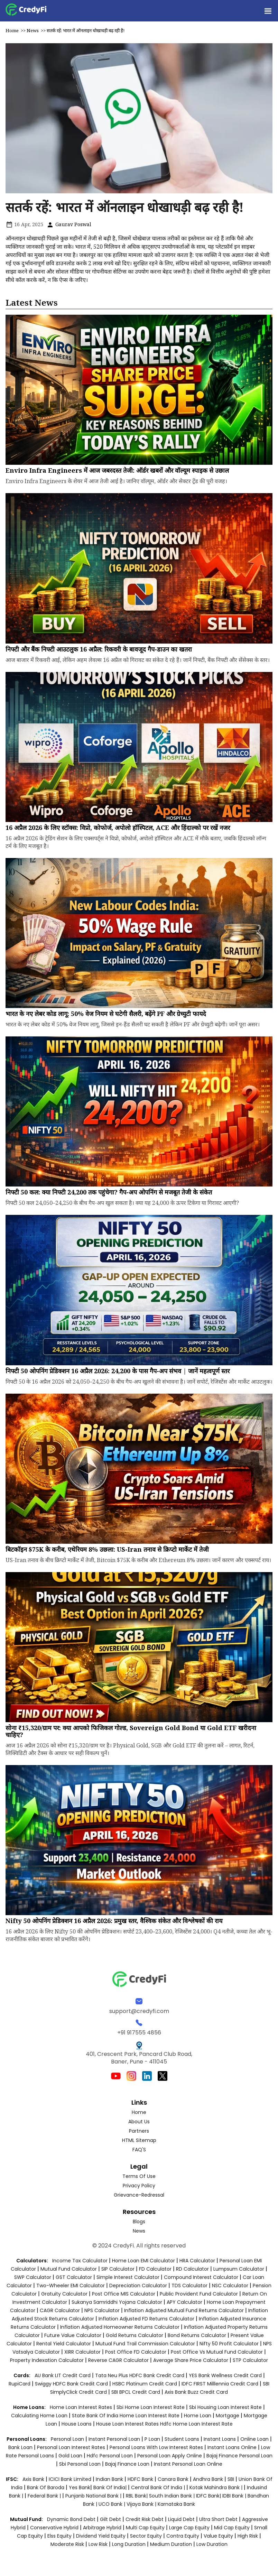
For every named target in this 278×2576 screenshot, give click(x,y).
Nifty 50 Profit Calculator (229, 2343)
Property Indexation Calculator (47, 2360)
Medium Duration (171, 2544)
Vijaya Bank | (142, 2504)
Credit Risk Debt (145, 2519)
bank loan (20, 2447)
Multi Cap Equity (145, 2527)
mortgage (228, 2415)
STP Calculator (250, 2360)
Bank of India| (110, 2487)
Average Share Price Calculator (190, 2360)
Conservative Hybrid (54, 2527)
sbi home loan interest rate (151, 2407)
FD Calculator (155, 2268)
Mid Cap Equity (232, 2527)
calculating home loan (40, 2415)
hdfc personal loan (110, 2455)
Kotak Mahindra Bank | (216, 2487)
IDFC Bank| (209, 2495)
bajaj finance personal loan (239, 2455)
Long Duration (129, 2544)
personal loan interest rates (71, 2447)
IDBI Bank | (235, 2495)
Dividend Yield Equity (101, 2535)
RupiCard (20, 2383)
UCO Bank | (113, 2504)
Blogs (139, 2221)
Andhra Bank (208, 2479)
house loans (77, 2423)
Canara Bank (174, 2479)
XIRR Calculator (82, 2351)
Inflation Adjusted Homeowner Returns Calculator (119, 2327)
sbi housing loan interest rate (226, 2407)
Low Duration (212, 2544)
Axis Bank (34, 2479)
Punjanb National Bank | (94, 2495)
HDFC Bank (140, 2479)
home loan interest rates (81, 2407)
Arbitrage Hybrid (102, 2527)
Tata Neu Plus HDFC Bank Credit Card (139, 2375)
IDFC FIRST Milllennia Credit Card (221, 2383)
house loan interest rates (128, 2423)
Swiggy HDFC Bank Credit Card (71, 2383)
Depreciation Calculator (138, 2285)
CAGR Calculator (60, 2310)
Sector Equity (146, 2535)
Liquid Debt (181, 2519)
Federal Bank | (45, 2495)
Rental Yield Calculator (63, 2343)
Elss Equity (59, 2535)
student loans (182, 2439)
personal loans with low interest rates (156, 2447)
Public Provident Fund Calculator (199, 2293)
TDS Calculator (189, 2285)
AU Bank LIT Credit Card (63, 2375)
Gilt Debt (110, 2519)
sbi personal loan (80, 2463)
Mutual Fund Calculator (68, 2268)
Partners (139, 2130)
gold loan (71, 2455)
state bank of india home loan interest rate (126, 2415)
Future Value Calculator (72, 2335)
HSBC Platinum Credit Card (144, 2383)
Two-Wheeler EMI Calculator (70, 2285)
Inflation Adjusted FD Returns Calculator (146, 2318)
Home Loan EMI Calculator (143, 2260)
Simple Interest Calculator (127, 2277)
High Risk (248, 2535)
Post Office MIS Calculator (123, 2293)
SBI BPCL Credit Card (136, 2392)
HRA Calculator (197, 2260)
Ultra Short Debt (218, 2519)
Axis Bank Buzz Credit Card (196, 2392)
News (33, 30)
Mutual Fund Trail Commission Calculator (145, 2343)
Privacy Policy (139, 2185)
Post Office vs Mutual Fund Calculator (217, 2351)
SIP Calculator (118, 2268)
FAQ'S (139, 2149)
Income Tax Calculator (80, 2260)
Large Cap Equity (189, 2527)
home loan (198, 2415)
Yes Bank (79, 2487)
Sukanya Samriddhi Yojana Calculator (117, 2302)
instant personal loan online (188, 2463)
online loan (254, 2439)
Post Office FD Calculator (135, 2351)
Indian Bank (110, 2479)
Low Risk (98, 2544)
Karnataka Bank (176, 2504)
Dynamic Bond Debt (71, 2519)
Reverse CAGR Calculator (118, 2360)
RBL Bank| (137, 2495)
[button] (267, 11)
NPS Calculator (102, 2310)
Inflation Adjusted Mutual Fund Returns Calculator (184, 2310)
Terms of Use (139, 2176)
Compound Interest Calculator (201, 2277)
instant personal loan (115, 2439)
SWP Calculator (32, 2277)
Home (12, 30)
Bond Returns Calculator (197, 2335)
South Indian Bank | (172, 2495)
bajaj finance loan (128, 2463)
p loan (153, 2439)
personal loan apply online (170, 2455)
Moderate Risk (67, 2544)
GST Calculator (74, 2277)
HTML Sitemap (139, 2140)
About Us (139, 2121)
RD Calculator (192, 2268)
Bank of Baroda (45, 2487)
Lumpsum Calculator (238, 2268)
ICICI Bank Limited (71, 2479)
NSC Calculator (230, 2285)
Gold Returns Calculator (134, 2335)
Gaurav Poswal (69, 224)
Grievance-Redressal (139, 2194)
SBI (231, 2479)
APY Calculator (184, 2302)
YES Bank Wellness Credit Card (225, 2375)
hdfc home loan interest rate (196, 2423)
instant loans (220, 2439)
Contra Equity (182, 2535)
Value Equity (218, 2535)
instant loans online (232, 2447)
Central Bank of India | (158, 2487)
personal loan (68, 2439)
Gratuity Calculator (64, 2293)
